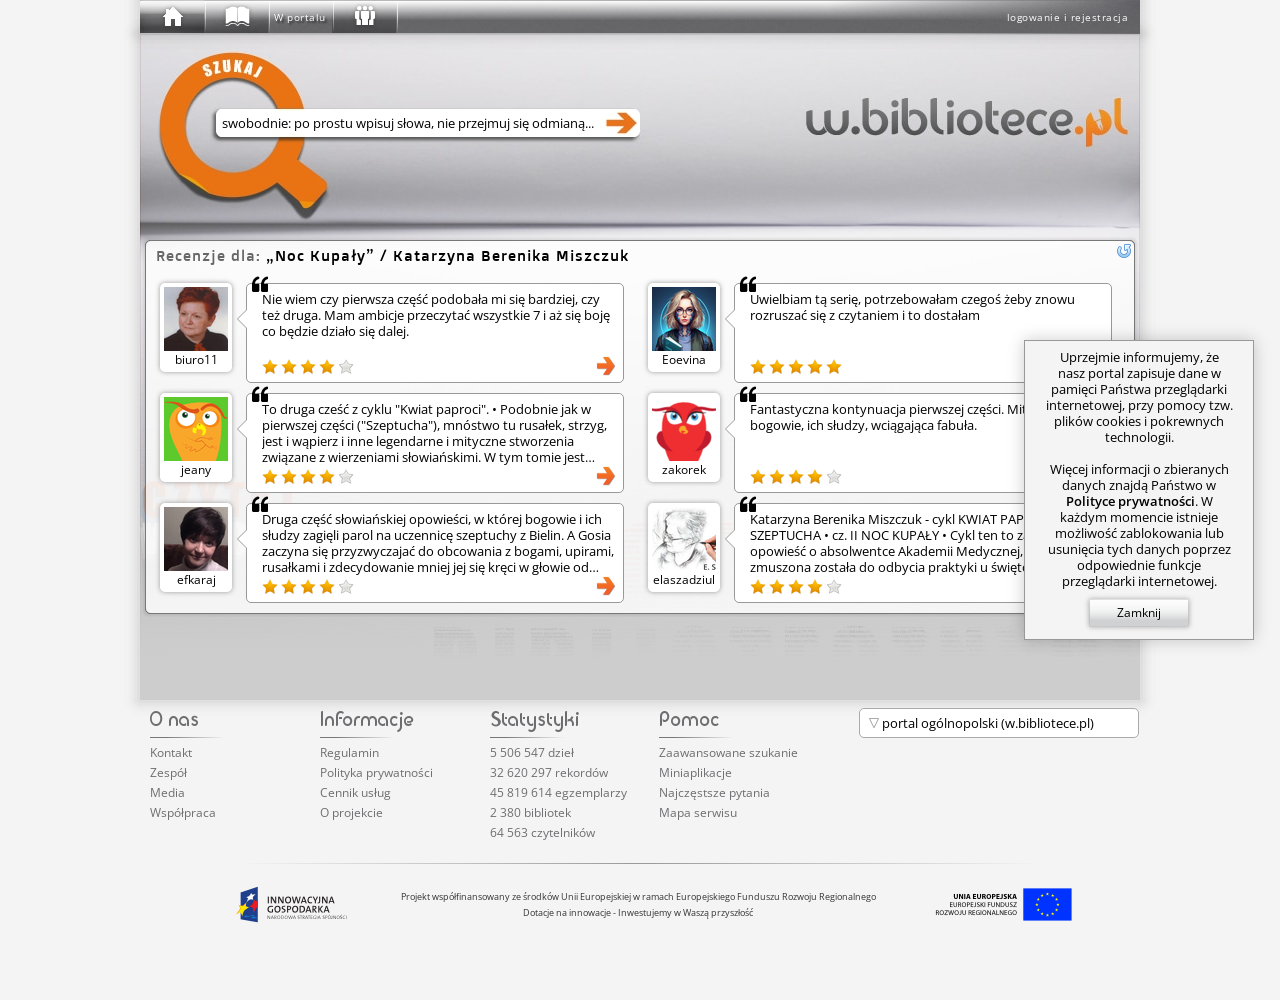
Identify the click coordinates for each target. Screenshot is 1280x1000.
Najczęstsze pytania (714, 792)
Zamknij (1139, 612)
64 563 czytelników (542, 832)
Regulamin (349, 752)
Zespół (168, 772)
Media (167, 792)
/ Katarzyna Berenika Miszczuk (447, 255)
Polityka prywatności (376, 772)
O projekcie (351, 812)
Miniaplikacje (695, 772)
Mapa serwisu (698, 812)
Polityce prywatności (1130, 501)
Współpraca (183, 812)
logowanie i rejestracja (1068, 17)
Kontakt (171, 752)
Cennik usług (355, 792)
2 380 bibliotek (530, 812)
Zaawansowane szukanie (728, 752)
